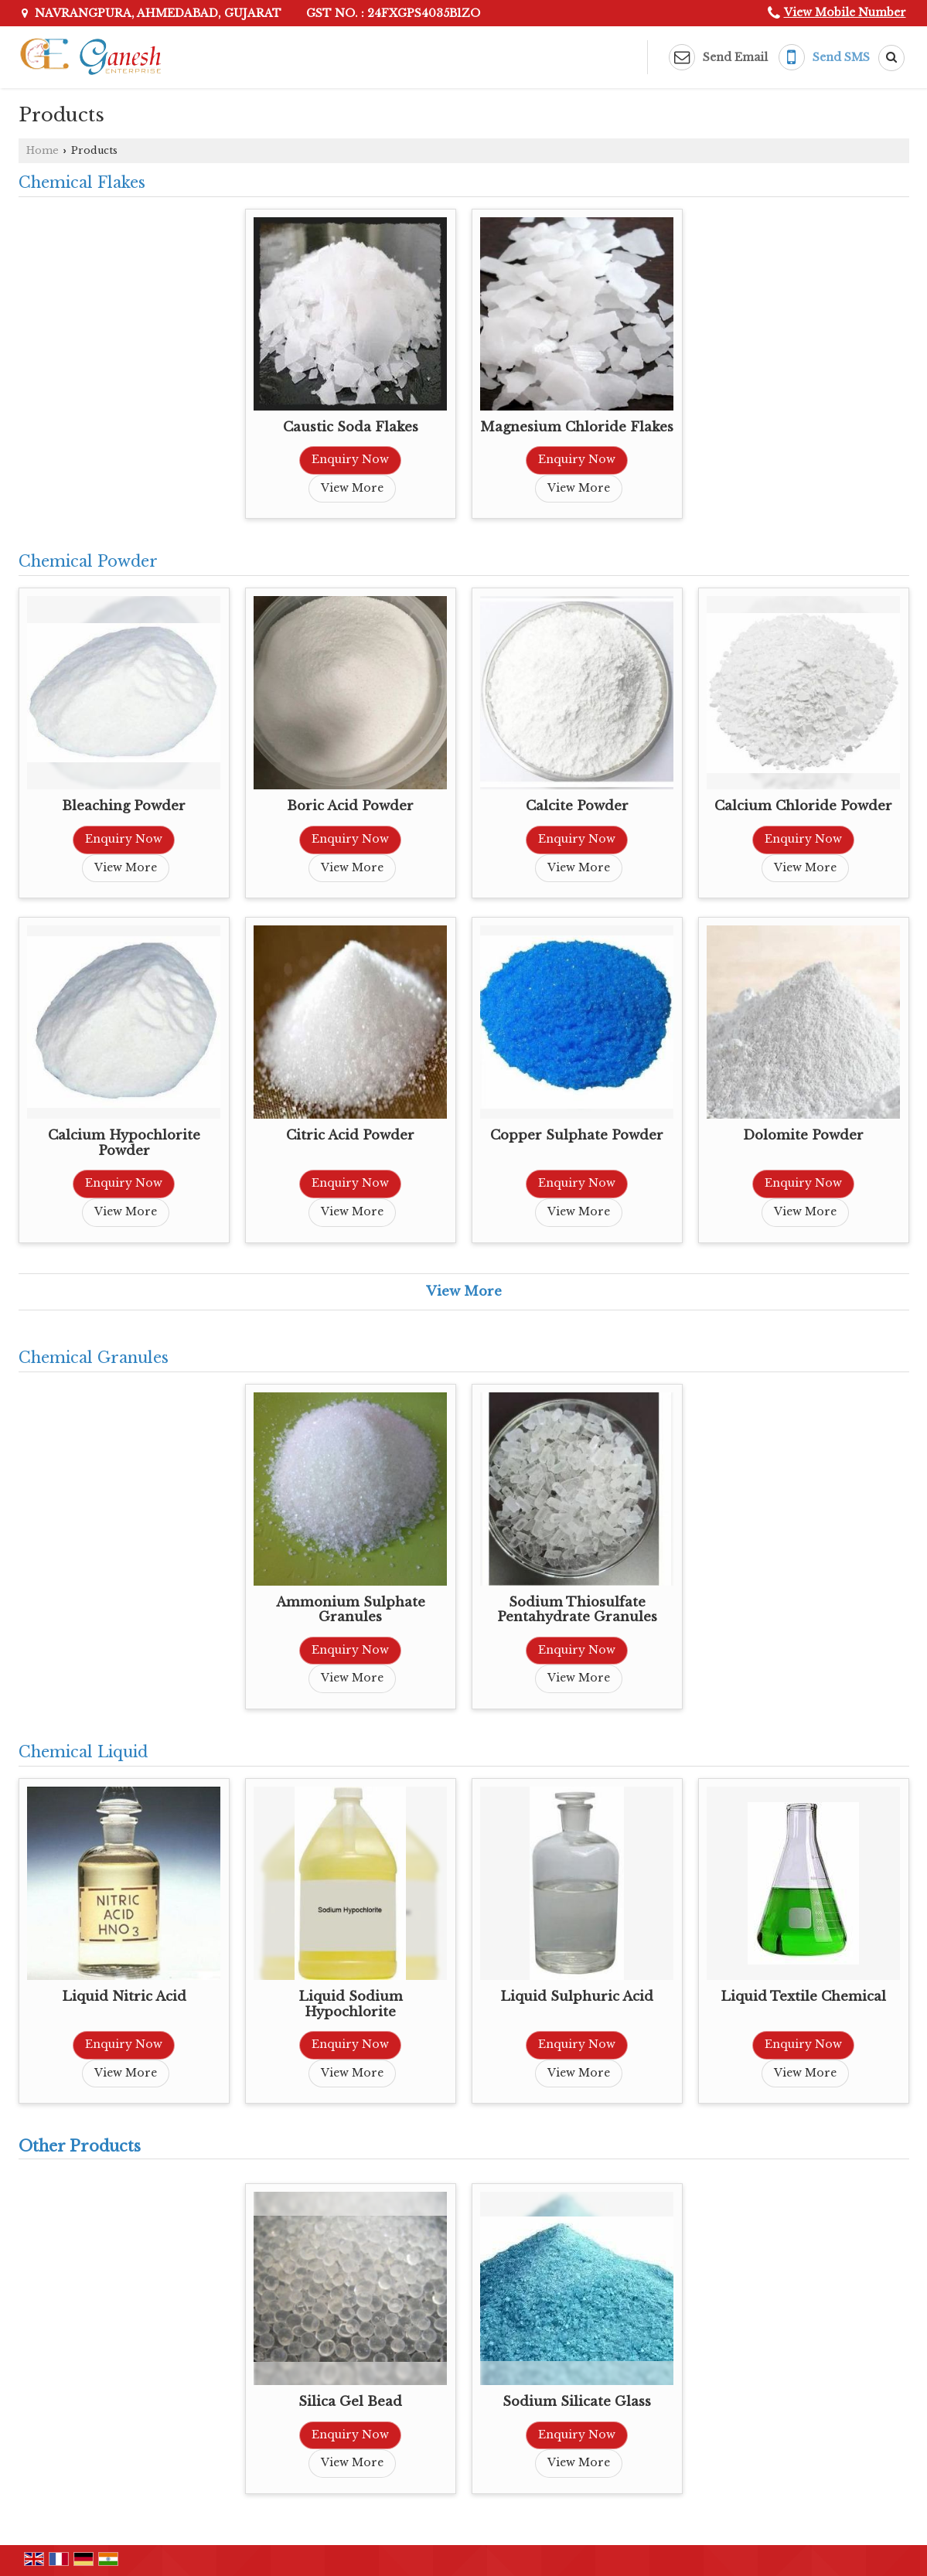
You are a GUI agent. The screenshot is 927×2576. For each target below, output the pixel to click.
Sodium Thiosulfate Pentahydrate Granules (577, 1610)
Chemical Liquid (83, 1752)
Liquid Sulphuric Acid (576, 1996)
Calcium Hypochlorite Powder (124, 1143)
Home (42, 150)
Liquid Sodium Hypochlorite (350, 2004)
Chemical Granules (94, 1357)
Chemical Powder (88, 561)
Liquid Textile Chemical (803, 1996)
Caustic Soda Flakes (350, 427)
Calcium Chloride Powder (803, 806)
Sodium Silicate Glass (577, 2402)
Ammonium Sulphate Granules (350, 1610)
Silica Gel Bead (350, 2402)
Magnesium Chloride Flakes (576, 427)
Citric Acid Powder (350, 1135)
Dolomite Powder (803, 1135)
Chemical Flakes (82, 182)
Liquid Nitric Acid (124, 1996)
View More (352, 488)
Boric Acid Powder (350, 806)
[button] (845, 12)
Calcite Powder (577, 806)
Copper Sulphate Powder (576, 1135)
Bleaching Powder (124, 806)
